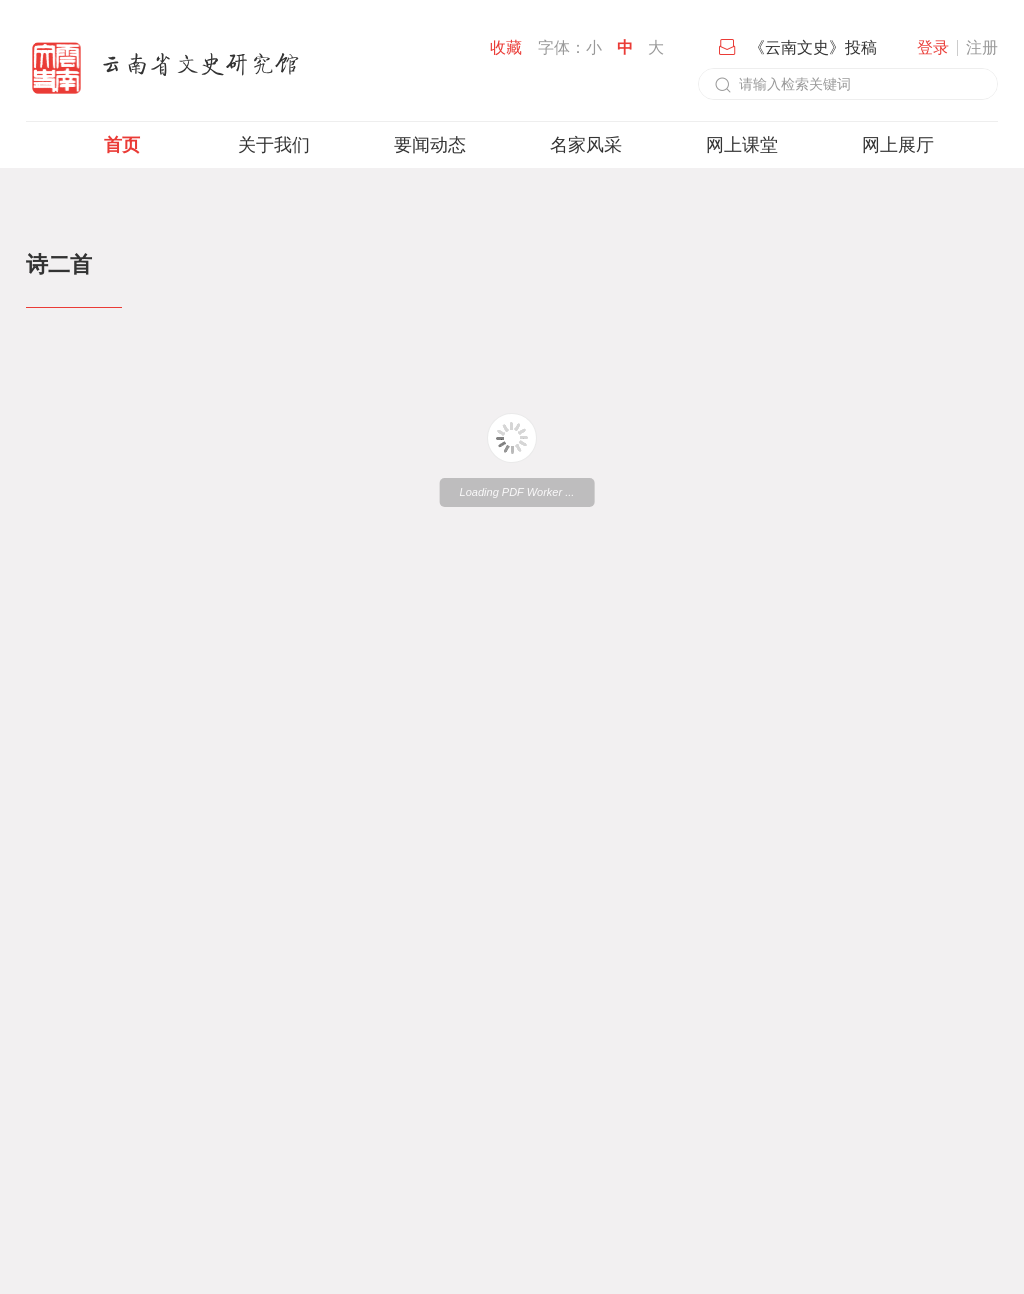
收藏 (506, 47)
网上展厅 (898, 145)
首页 (122, 145)
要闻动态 (430, 145)
